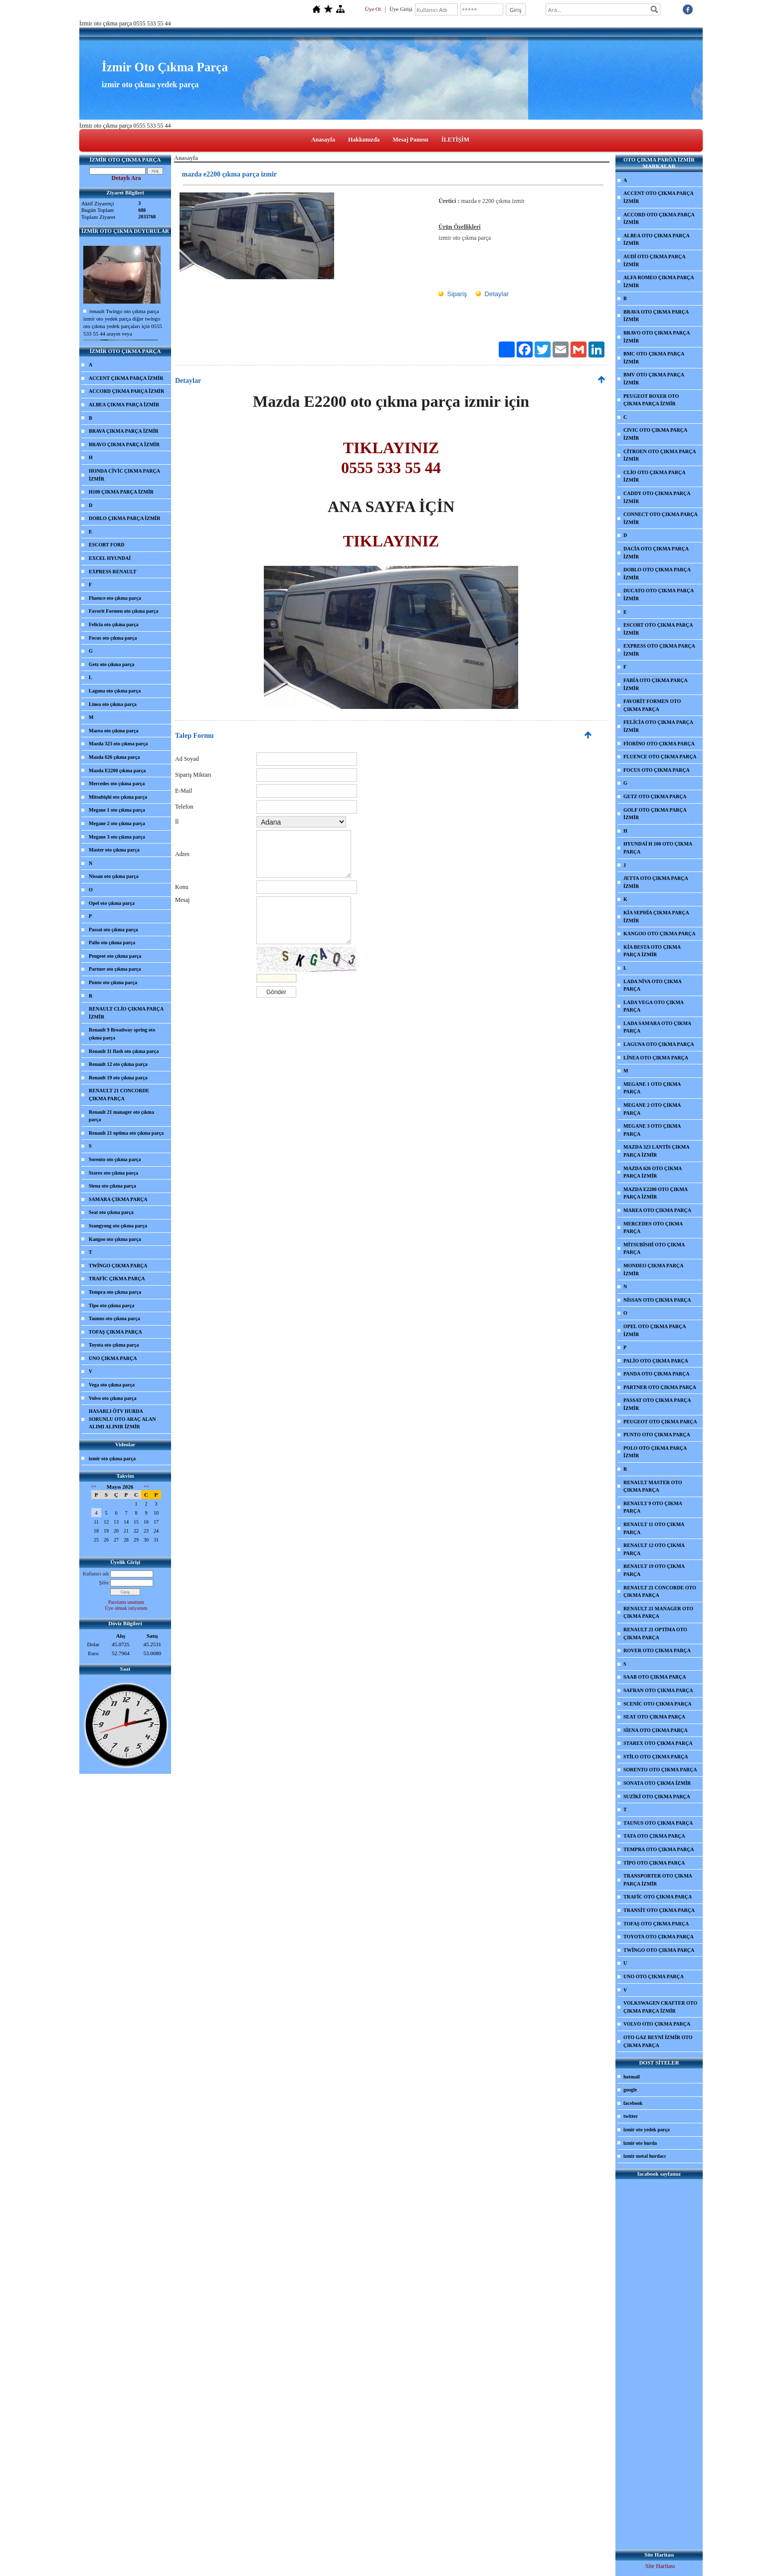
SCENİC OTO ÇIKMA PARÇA (657, 1704)
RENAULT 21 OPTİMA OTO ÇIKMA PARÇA (655, 1633)
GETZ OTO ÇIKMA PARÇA (655, 796)
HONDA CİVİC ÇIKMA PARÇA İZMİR (124, 475)
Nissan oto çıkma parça (114, 876)
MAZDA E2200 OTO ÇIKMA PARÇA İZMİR (655, 1193)
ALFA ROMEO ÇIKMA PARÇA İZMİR (658, 281)
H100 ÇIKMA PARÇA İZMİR (121, 492)
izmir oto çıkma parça (112, 1458)
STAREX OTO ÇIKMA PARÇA (658, 1743)
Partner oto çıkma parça (115, 969)
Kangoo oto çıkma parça (115, 1239)
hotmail (631, 2076)
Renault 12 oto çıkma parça (118, 1064)
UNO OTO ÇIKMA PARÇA (653, 1976)
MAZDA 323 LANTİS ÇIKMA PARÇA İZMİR (656, 1151)
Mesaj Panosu (410, 139)
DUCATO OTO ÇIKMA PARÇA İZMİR (658, 594)
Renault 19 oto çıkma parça (118, 1077)
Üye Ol (373, 9)
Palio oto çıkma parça (112, 942)
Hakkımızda (364, 139)
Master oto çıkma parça (114, 850)
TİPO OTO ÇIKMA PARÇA (654, 1863)
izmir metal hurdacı (644, 2156)
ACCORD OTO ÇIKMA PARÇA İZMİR (659, 218)
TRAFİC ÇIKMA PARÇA (117, 1278)
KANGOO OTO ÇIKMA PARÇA (659, 933)
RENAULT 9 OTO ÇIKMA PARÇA (652, 1507)
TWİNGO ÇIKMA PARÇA (118, 1265)
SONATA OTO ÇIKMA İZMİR (657, 1783)
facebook (632, 2103)
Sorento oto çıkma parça (115, 1159)
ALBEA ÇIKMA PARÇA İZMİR (124, 404)
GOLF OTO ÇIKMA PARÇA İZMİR (655, 814)
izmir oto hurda (640, 2143)
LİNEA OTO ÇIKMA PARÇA (655, 1057)
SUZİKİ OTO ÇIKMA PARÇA (656, 1796)
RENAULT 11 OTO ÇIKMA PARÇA (653, 1528)
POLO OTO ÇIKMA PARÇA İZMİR (655, 1452)
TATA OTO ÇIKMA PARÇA (654, 1836)
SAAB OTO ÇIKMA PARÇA (654, 1677)
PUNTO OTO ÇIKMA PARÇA (656, 1434)
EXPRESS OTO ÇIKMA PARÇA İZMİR (659, 650)
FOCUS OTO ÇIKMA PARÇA (656, 770)
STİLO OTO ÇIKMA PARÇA (655, 1756)
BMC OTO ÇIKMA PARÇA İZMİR (653, 357)
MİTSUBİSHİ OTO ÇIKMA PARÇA (654, 1248)
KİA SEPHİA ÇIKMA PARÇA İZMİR (656, 916)
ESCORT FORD (106, 544)
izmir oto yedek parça (646, 2129)
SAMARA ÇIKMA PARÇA (118, 1199)
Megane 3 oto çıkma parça (117, 837)
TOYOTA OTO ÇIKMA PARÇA (658, 1936)
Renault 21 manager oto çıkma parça (121, 1116)
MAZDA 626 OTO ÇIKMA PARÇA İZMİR (652, 1172)
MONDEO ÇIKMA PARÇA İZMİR (653, 1269)
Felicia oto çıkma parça (114, 624)
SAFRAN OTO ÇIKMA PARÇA (658, 1690)
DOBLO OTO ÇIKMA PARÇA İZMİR (657, 573)
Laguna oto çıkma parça (115, 690)
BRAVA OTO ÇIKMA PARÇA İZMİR (656, 316)
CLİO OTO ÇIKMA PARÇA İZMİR (654, 476)
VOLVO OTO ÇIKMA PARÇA (656, 2024)
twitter (630, 2116)
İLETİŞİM (455, 139)
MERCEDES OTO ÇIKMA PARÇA (653, 1227)
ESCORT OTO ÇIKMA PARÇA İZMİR (658, 629)
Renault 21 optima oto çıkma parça (126, 1133)
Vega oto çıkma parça (112, 1384)
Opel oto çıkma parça (112, 903)
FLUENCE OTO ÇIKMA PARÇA (660, 756)
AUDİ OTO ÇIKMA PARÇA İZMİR (654, 260)
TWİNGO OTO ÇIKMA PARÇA (658, 1950)
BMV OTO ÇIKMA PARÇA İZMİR (653, 378)
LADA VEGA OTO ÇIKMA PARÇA (653, 1006)
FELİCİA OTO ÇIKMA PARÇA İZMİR (658, 726)
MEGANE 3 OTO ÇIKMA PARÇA (652, 1130)
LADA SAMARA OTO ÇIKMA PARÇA (657, 1027)
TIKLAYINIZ (391, 541)
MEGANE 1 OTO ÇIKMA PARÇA (652, 1088)
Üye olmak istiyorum (126, 1608)
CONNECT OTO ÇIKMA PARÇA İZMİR (660, 518)
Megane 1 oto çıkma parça (117, 810)
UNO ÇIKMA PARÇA (113, 1358)
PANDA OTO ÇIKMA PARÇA (656, 1373)
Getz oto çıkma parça (111, 664)
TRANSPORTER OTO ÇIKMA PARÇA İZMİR (657, 1880)
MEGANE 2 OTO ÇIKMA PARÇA (652, 1109)
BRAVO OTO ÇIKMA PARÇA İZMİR (656, 336)
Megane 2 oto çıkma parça (117, 823)
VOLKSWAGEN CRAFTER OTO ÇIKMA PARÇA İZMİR (660, 2007)
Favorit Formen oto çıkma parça (123, 611)
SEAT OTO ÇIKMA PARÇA (654, 1716)
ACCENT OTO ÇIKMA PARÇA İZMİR (658, 197)
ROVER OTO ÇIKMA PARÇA (657, 1650)
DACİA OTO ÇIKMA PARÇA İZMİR (656, 552)
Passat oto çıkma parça (113, 929)
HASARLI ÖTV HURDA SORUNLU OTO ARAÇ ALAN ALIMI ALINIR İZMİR (122, 1418)
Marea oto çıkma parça (114, 730)
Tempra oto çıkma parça (115, 1292)
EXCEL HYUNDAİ (110, 558)
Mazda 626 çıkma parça (114, 757)
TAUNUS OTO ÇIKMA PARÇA (658, 1823)
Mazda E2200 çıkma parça (117, 770)
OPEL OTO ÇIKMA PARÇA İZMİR (654, 1330)
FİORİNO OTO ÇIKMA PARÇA (659, 743)
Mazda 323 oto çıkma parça (118, 743)
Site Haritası (660, 2566)
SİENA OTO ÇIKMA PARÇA (655, 1730)
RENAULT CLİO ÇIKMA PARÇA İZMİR (126, 1013)
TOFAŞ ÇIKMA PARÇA (115, 1332)
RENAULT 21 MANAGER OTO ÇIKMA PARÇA (658, 1612)
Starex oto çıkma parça (113, 1173)
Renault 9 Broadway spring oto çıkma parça (122, 1033)
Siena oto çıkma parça (112, 1186)
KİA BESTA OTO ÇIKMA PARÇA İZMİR (652, 951)
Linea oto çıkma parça (113, 704)
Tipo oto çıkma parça (111, 1305)
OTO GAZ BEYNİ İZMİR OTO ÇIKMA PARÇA (658, 2041)
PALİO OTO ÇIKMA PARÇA (655, 1361)
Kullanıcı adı (96, 1573)
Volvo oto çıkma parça (112, 1398)
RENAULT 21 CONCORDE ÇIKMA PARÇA (119, 1094)
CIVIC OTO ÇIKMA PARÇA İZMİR (655, 434)
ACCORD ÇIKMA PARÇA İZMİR (126, 391)
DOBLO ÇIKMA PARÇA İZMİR (124, 518)
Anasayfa (323, 139)
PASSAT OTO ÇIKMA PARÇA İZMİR (657, 1404)
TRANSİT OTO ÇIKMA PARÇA (659, 1910)
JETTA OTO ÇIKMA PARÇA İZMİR (655, 882)
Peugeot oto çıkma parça (115, 956)
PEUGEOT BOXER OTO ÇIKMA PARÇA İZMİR (651, 400)
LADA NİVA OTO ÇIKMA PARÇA (652, 985)
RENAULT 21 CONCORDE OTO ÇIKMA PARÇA (659, 1591)
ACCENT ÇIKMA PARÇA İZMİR (126, 378)
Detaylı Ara (126, 177)
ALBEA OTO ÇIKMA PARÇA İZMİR (656, 239)
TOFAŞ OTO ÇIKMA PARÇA (656, 1923)
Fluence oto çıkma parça (115, 598)
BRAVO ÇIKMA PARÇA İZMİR (124, 444)
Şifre (104, 1582)
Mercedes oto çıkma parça (117, 783)
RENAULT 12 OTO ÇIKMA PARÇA (654, 1549)
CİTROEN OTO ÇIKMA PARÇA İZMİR (659, 455)
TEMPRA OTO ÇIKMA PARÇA (658, 1849)
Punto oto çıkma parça (113, 982)
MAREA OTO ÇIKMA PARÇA (657, 1210)
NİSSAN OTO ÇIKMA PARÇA (657, 1300)
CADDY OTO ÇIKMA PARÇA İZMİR (657, 497)
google (630, 2089)
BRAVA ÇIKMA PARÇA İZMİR (124, 431)
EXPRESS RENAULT (113, 571)
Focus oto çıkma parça (113, 638)
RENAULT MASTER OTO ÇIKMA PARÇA (652, 1486)
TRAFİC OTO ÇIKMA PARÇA (657, 1896)
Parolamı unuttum (126, 1602)
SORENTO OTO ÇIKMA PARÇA (660, 1769)
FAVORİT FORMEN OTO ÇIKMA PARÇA (652, 705)
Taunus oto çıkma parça (114, 1318)
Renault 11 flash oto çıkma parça (124, 1051)
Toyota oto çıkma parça (114, 1345)
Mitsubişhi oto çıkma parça (118, 797)
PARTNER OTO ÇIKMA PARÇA (659, 1387)
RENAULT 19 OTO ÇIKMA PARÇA (654, 1570)
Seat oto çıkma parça (111, 1212)
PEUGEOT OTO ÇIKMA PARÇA (660, 1421)
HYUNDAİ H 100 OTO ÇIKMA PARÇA (657, 848)
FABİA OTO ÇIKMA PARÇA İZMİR (655, 684)
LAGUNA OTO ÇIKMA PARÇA (658, 1044)
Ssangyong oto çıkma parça (118, 1225)
